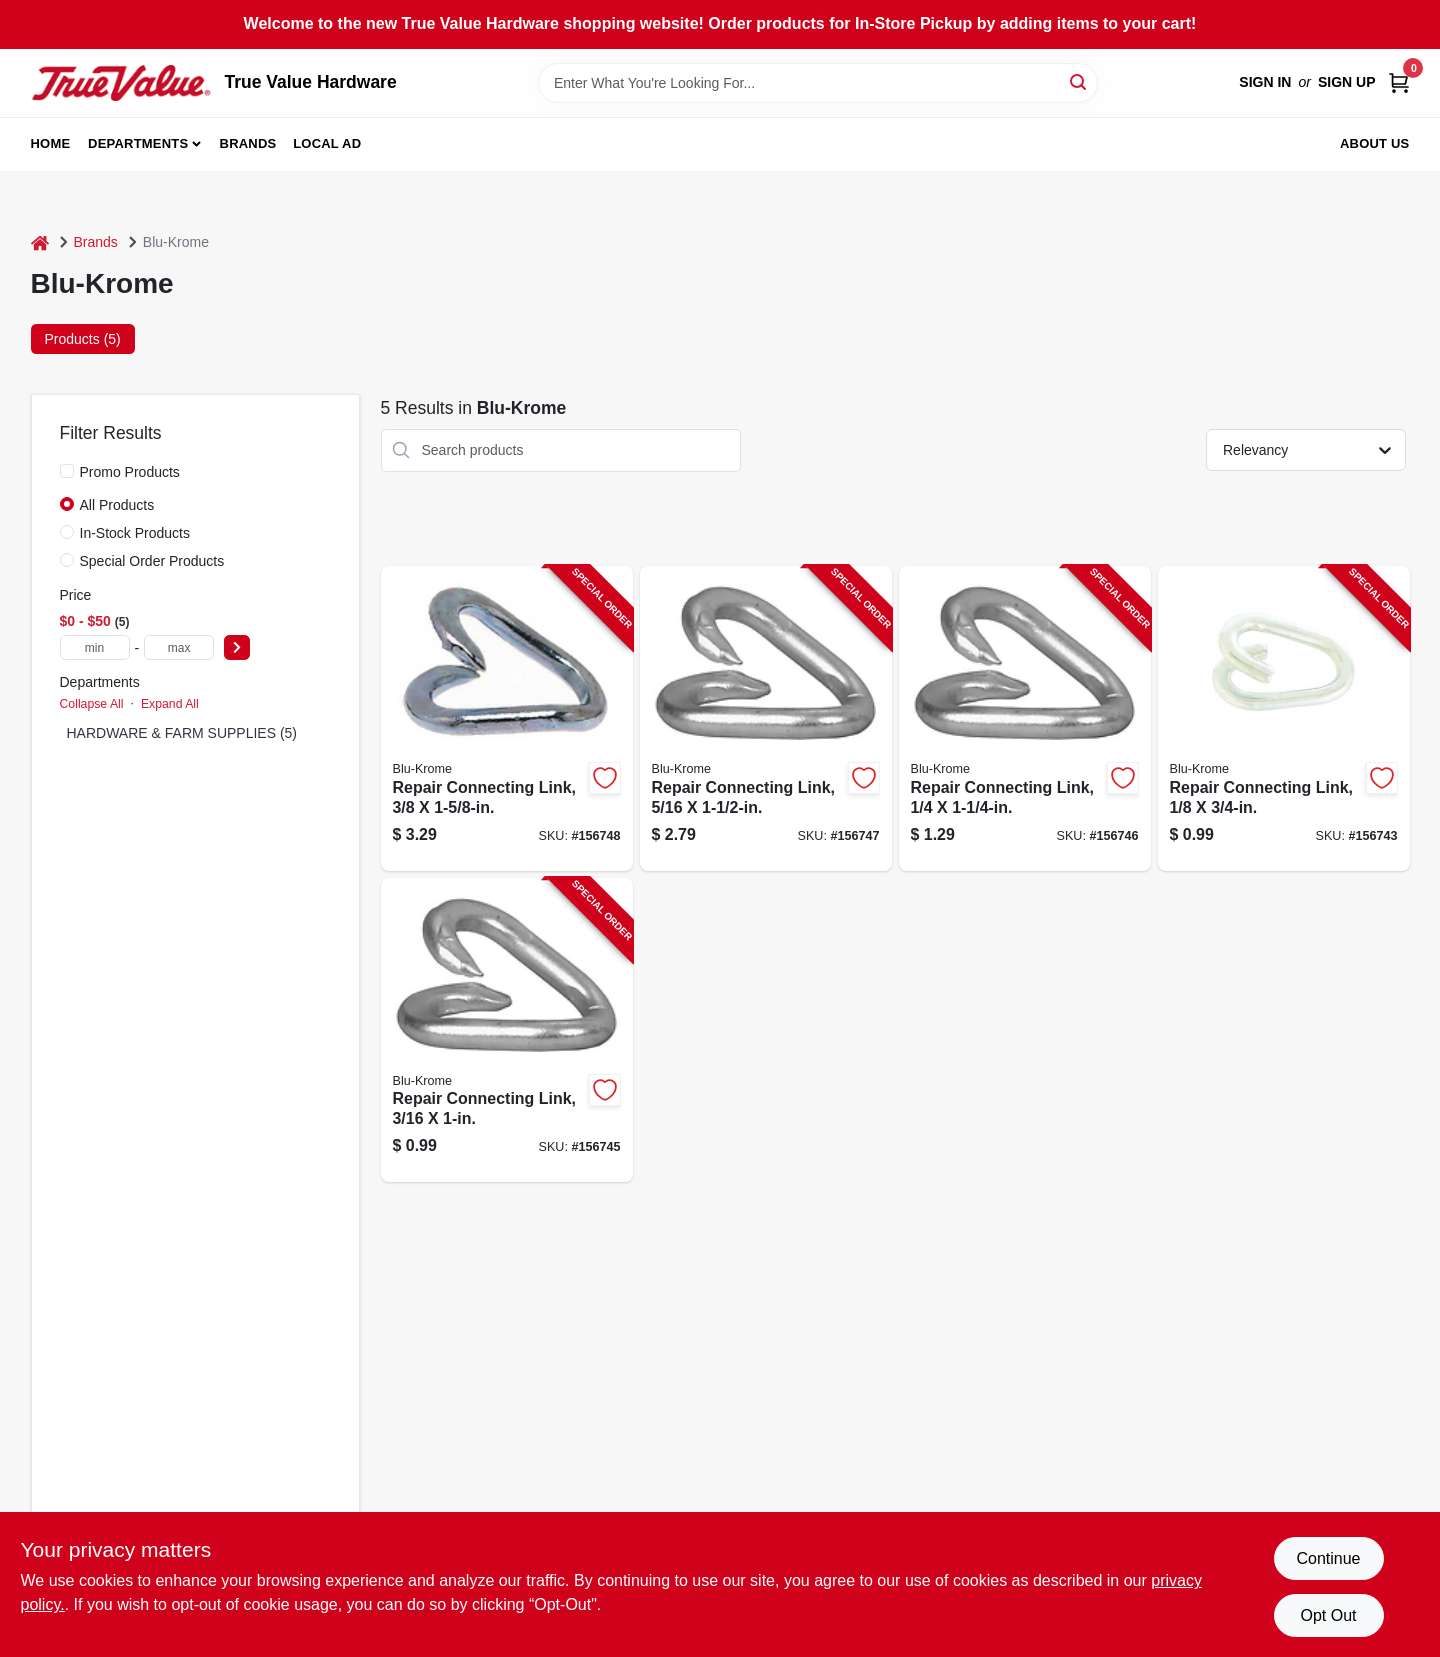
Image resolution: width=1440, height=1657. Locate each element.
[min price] (95, 647)
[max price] (179, 647)
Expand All (170, 704)
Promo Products (130, 472)
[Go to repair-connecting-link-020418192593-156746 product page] (1025, 718)
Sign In (1265, 82)
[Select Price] (237, 647)
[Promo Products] (67, 471)
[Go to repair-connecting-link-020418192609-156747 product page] (766, 718)
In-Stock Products (135, 533)
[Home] (40, 242)
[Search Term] (818, 83)
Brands (248, 143)
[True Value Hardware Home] (121, 83)
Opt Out (1328, 1615)
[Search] (1079, 81)
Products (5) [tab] (83, 339)
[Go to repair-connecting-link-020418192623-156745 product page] (507, 1030)
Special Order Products (152, 561)
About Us (1375, 143)
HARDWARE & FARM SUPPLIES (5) (182, 733)
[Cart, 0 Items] (1399, 82)
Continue (1328, 1558)
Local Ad (327, 143)
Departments (138, 143)
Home (51, 143)
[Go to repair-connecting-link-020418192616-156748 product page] (507, 718)
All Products (117, 505)
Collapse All (92, 704)
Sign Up (1347, 82)
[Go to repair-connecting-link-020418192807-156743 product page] (1284, 718)
